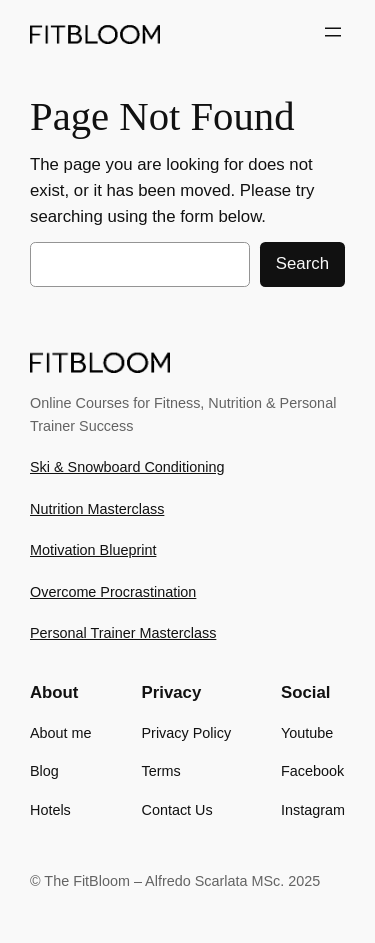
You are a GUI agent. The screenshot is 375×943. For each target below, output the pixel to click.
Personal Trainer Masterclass (123, 633)
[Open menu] (333, 32)
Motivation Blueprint (93, 550)
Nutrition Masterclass (97, 509)
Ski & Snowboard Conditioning (127, 467)
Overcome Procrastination (113, 592)
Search (302, 263)
